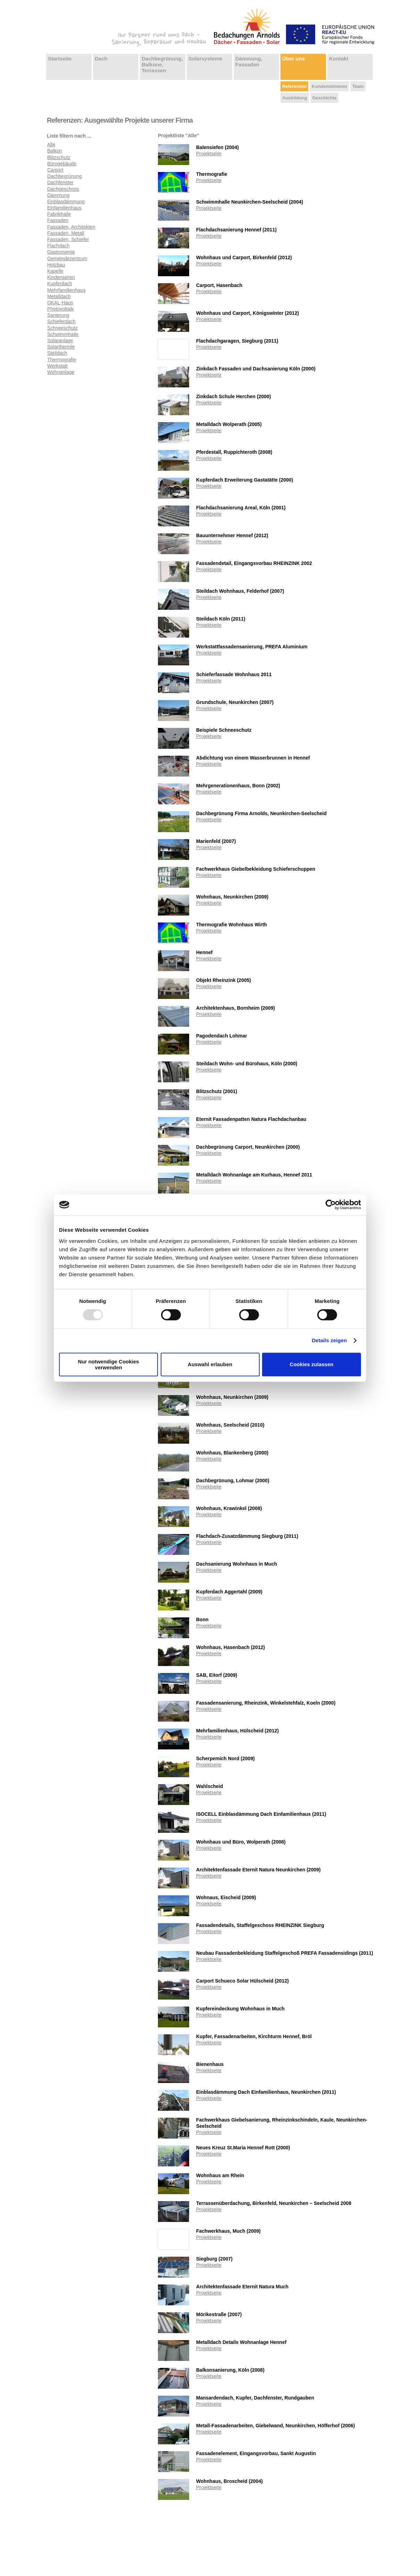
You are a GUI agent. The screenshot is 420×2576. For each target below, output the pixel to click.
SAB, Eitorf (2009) (216, 1675)
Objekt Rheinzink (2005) (223, 980)
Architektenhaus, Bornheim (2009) (235, 1008)
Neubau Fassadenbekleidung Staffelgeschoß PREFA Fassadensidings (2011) (284, 1953)
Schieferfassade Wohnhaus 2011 (234, 674)
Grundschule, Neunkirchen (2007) (235, 702)
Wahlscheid (209, 1786)
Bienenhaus (210, 2064)
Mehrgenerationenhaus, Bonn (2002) (238, 785)
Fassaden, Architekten (71, 227)
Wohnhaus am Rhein (220, 2175)
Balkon (54, 151)
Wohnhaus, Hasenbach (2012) (230, 1647)
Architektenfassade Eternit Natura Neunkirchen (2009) (258, 1869)
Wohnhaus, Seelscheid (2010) (230, 1425)
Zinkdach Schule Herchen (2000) (233, 396)
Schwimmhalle (62, 334)
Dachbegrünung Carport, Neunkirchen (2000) (248, 1147)
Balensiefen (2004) (217, 147)
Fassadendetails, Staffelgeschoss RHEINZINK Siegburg (260, 1925)
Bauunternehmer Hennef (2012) (232, 535)
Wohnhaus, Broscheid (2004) (229, 2481)
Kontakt (338, 58)
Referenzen (294, 86)
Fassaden (57, 220)
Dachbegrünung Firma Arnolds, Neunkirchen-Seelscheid (261, 813)
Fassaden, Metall (65, 233)
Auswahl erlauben (210, 1364)
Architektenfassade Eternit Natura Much (242, 2286)
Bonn (202, 1619)
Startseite (60, 58)
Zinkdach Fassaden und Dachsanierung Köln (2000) (256, 368)
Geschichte (324, 97)
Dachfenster (60, 182)
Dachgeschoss (63, 189)
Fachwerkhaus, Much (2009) (228, 2231)
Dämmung (58, 195)
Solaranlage (60, 340)
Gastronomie (61, 252)
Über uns (293, 58)
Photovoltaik (60, 309)
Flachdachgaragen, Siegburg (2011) (237, 341)
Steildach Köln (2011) (220, 619)
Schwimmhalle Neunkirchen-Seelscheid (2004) (249, 202)
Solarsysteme (205, 58)
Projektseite (208, 153)
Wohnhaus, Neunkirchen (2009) (232, 897)
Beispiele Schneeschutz (224, 730)
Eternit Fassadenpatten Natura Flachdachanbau (251, 1119)
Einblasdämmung (66, 201)
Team (358, 86)
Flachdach (58, 245)
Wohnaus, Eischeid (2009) (226, 1897)
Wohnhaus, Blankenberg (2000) (232, 1452)
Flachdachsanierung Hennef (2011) (236, 229)
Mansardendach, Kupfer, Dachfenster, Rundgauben (255, 2398)
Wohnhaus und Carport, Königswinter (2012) (247, 313)
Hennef (204, 952)
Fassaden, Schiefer (68, 239)
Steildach (57, 353)
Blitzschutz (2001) (216, 1091)
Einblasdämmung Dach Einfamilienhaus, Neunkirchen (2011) (266, 2092)
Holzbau (56, 265)
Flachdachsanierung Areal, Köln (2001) (241, 507)
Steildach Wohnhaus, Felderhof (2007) (240, 591)
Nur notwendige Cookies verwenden (108, 1364)
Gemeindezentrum (67, 258)
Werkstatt (57, 366)
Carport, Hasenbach (219, 285)
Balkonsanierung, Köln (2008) (230, 2370)
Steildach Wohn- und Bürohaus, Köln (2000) (246, 1063)
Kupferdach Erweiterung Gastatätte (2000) (244, 480)
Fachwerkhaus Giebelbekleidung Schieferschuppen (255, 869)
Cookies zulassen (312, 1364)
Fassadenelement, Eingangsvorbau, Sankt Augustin (256, 2453)
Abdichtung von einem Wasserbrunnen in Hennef (253, 758)
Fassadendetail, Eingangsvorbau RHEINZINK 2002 (254, 563)
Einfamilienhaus (64, 208)
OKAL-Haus (60, 302)
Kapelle (55, 271)
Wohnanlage (60, 372)
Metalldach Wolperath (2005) (229, 424)
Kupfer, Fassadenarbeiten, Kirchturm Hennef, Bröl (254, 2036)
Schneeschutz (62, 328)
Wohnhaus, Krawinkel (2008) (229, 1508)
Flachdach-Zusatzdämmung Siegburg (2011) (247, 1536)
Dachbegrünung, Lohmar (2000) (232, 1480)
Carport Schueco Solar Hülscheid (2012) (242, 1981)
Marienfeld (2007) (216, 841)
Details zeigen (329, 1340)
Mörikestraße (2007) (219, 2314)
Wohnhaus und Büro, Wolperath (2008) (241, 1842)
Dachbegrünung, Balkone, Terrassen (162, 64)
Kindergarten (61, 277)
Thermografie (61, 359)
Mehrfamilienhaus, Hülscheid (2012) (237, 1730)
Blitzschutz (58, 157)
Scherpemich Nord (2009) (225, 1758)
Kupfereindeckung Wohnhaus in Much (240, 2008)
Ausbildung (294, 97)
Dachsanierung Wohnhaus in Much (236, 1564)
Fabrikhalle (59, 214)
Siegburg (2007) (214, 2259)
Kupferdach (59, 283)
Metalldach (59, 296)
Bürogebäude (61, 163)
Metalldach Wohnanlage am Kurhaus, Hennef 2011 (254, 1175)
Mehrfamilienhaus (66, 290)
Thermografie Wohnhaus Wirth (231, 924)
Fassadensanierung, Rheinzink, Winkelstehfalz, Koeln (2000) (265, 1703)
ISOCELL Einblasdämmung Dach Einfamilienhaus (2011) (261, 1814)
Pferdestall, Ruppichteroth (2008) (234, 452)
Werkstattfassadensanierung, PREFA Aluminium (252, 646)
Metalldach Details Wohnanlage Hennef (241, 2342)
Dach (101, 58)
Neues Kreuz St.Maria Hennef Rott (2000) (243, 2147)
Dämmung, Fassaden (248, 61)
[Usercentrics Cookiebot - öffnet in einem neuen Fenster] (330, 1204)
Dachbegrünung (64, 176)
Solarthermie (61, 347)
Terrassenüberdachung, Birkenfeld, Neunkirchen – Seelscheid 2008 (273, 2203)
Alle (51, 144)
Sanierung (58, 315)
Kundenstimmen (329, 86)
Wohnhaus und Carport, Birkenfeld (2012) (244, 257)
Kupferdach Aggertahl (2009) (229, 1591)
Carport (55, 170)
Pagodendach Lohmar (221, 1036)
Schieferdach (61, 321)
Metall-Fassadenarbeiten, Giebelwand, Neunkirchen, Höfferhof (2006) (275, 2425)
